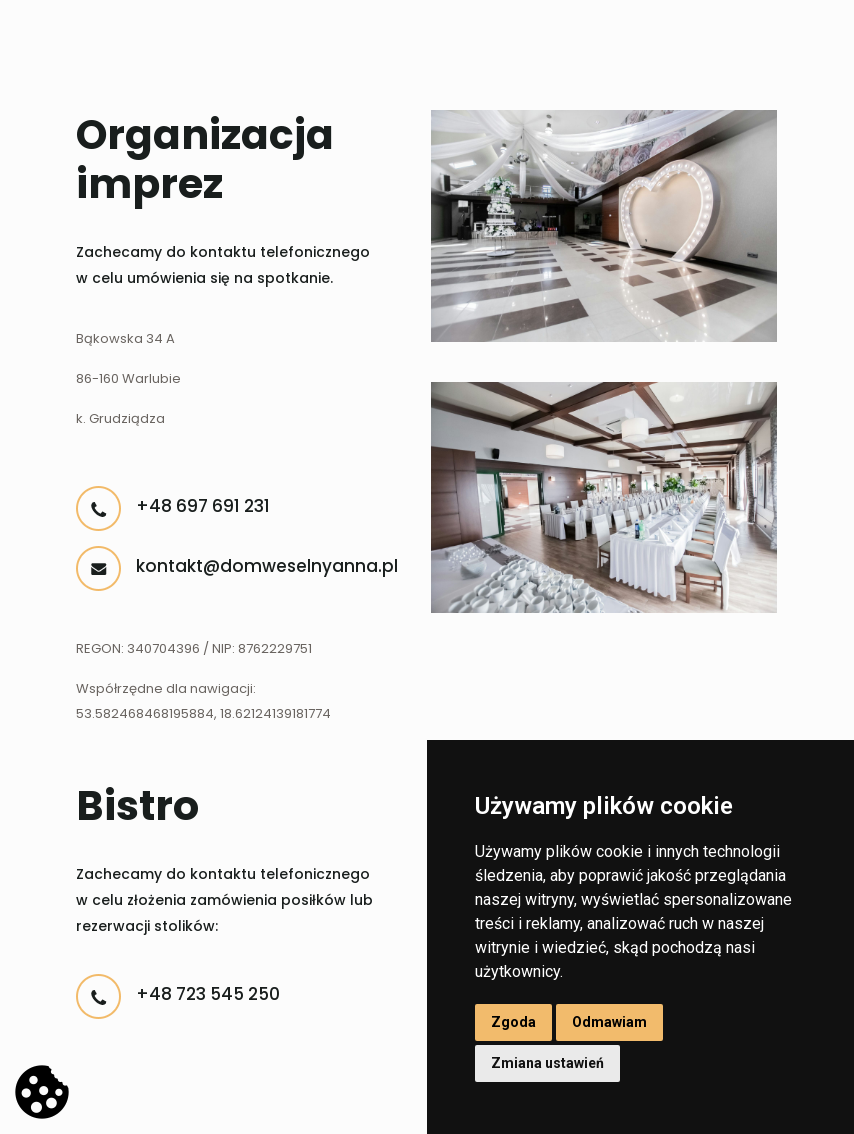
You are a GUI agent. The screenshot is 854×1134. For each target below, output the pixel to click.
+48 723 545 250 (208, 994)
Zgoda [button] (513, 1022)
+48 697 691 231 (203, 506)
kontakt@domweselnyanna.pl (267, 566)
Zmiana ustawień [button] (547, 1063)
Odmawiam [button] (609, 1022)
